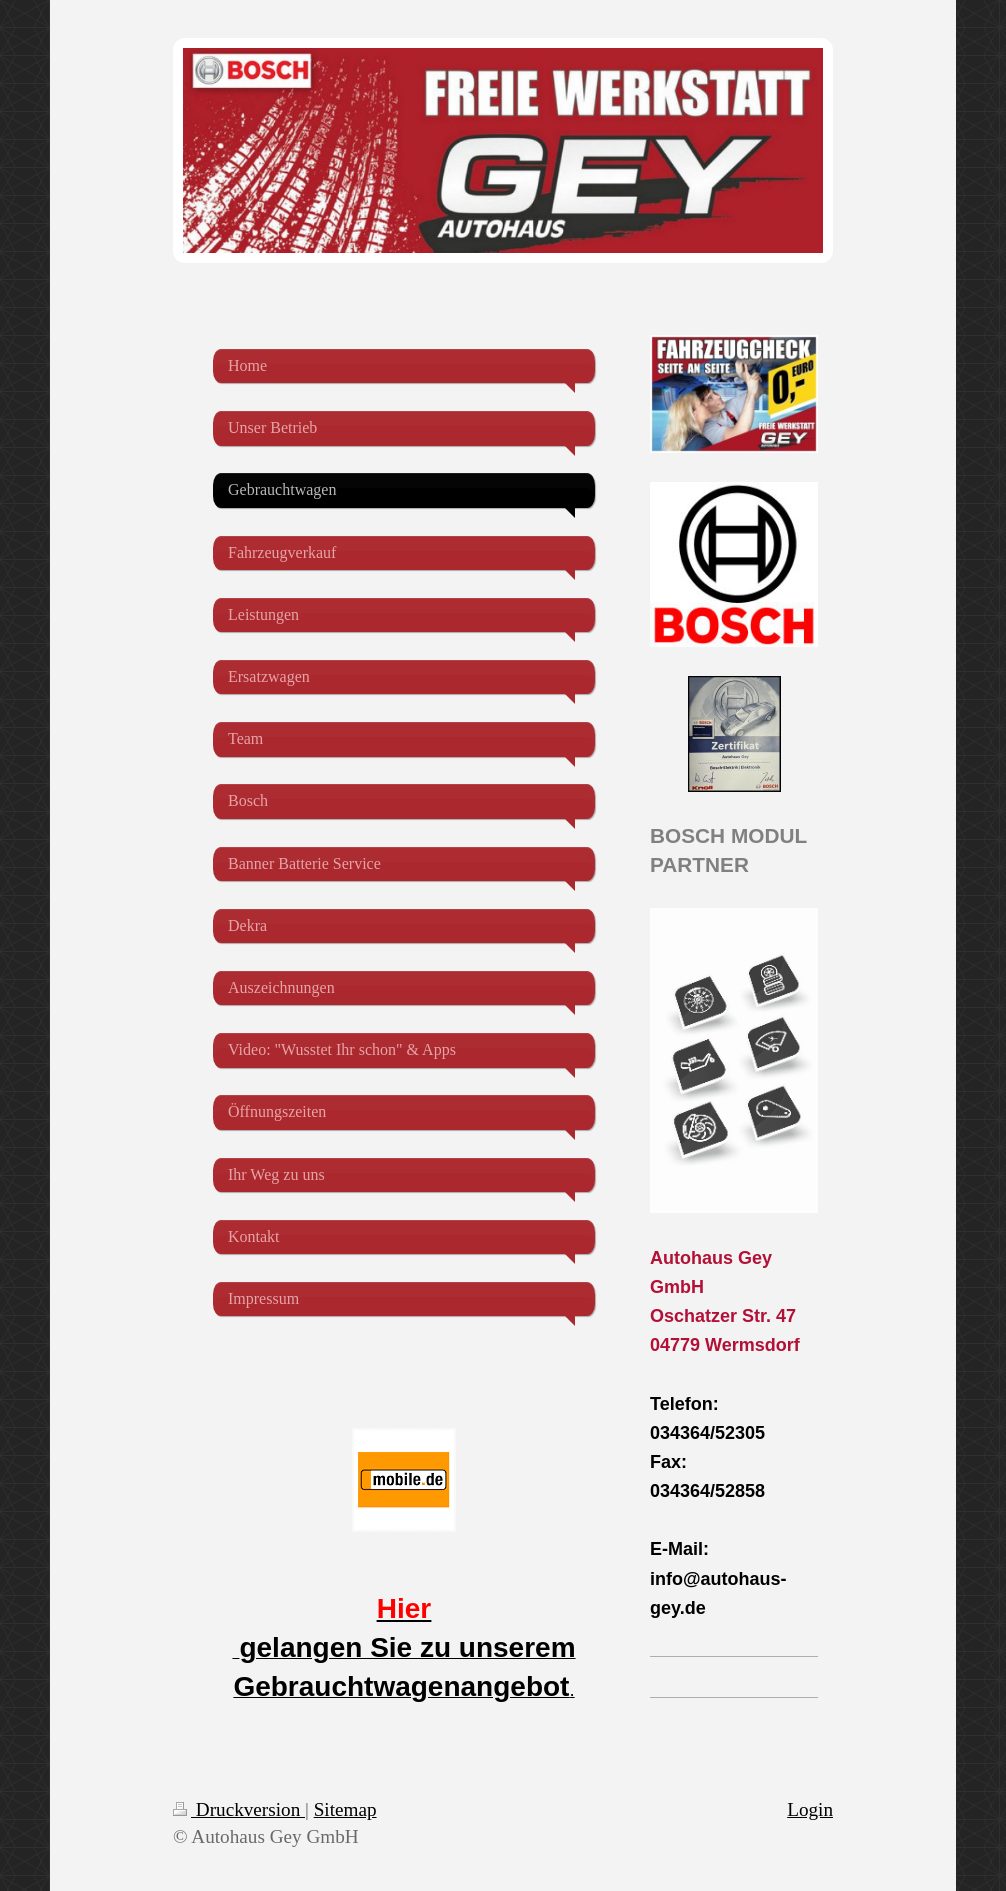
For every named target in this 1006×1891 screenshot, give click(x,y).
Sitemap (345, 1809)
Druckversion (239, 1809)
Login (810, 1809)
